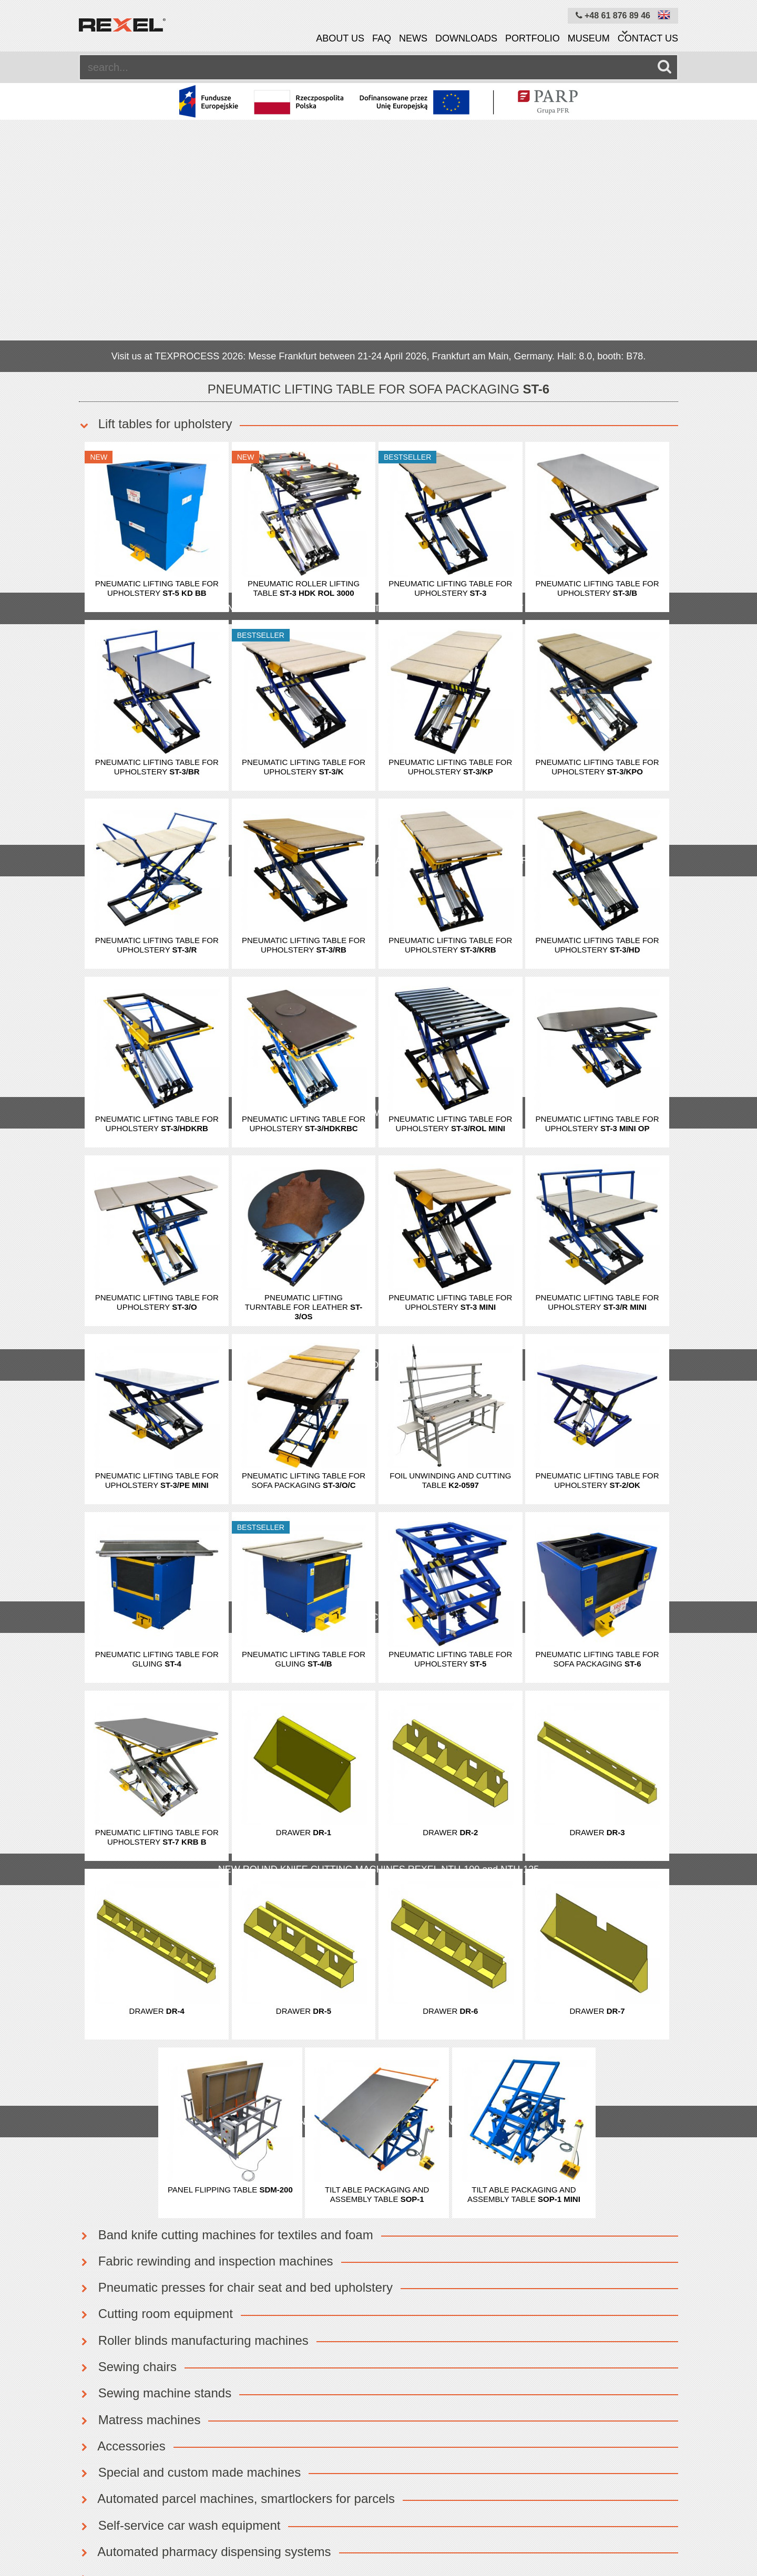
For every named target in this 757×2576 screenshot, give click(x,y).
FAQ (381, 38)
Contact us (648, 38)
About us (340, 38)
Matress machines (139, 2167)
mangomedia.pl (655, 2568)
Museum (589, 38)
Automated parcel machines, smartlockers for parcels (237, 2246)
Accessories (122, 2194)
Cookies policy (253, 2537)
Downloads (466, 38)
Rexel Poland (166, 2568)
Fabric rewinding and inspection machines (206, 2009)
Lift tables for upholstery (155, 171)
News (413, 38)
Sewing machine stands (155, 2141)
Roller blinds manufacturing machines (194, 2088)
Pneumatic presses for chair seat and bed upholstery (236, 2035)
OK (356, 2384)
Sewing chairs (128, 2114)
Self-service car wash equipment (179, 2273)
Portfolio (532, 38)
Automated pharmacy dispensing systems (205, 2299)
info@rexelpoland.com (633, 2397)
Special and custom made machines (190, 2220)
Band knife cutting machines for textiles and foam (226, 1982)
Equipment (99, 2537)
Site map (313, 2537)
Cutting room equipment (156, 2061)
